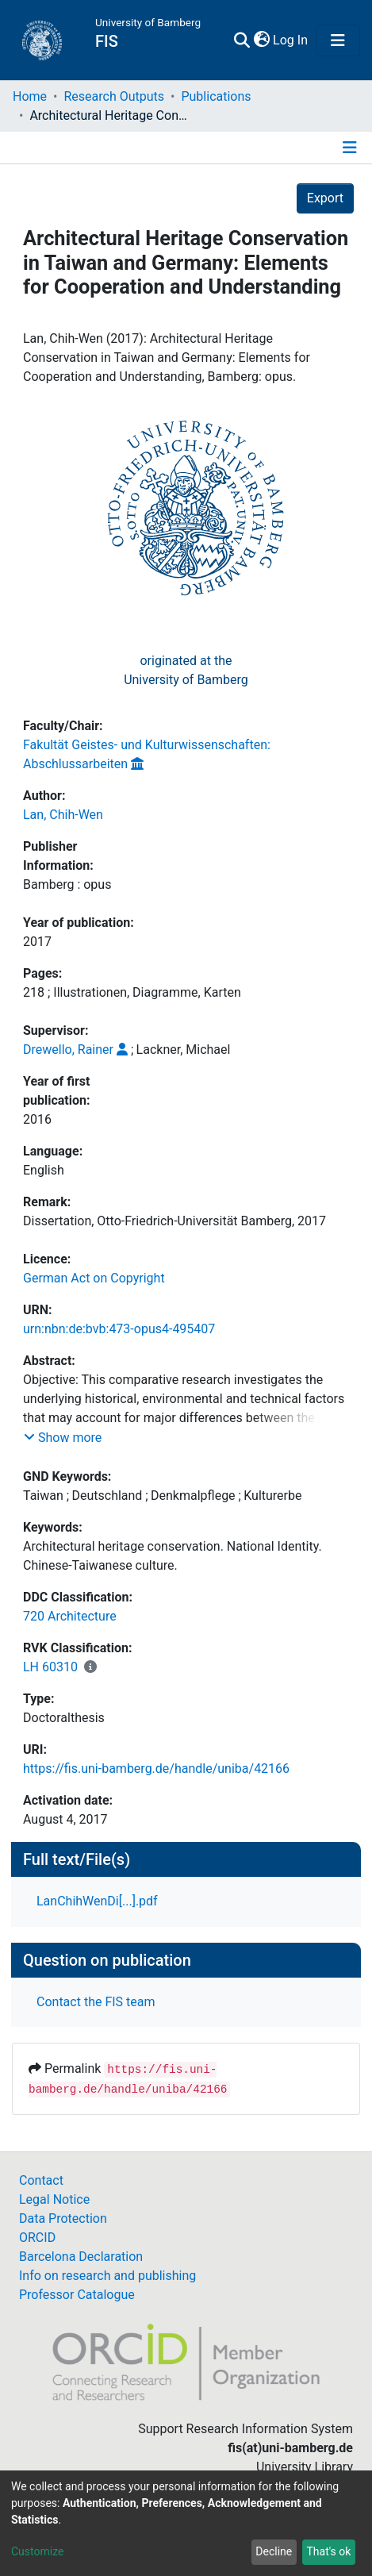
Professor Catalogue (77, 2294)
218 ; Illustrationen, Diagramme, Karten (132, 992)
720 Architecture (70, 1616)
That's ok (328, 2551)
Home (30, 96)
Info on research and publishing (107, 2275)
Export (325, 198)
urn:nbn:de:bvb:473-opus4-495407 (119, 1328)
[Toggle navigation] (338, 40)
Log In (291, 40)
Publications (216, 96)
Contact (41, 2180)
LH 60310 (50, 1666)
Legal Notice (54, 2199)
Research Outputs (113, 96)
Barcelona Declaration (81, 2256)
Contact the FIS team (95, 2001)
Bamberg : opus (67, 884)
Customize (37, 2551)
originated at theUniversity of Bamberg (186, 670)
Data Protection (63, 2218)
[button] (261, 40)
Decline (273, 2551)
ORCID (37, 2237)
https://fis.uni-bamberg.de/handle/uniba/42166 (156, 1768)
